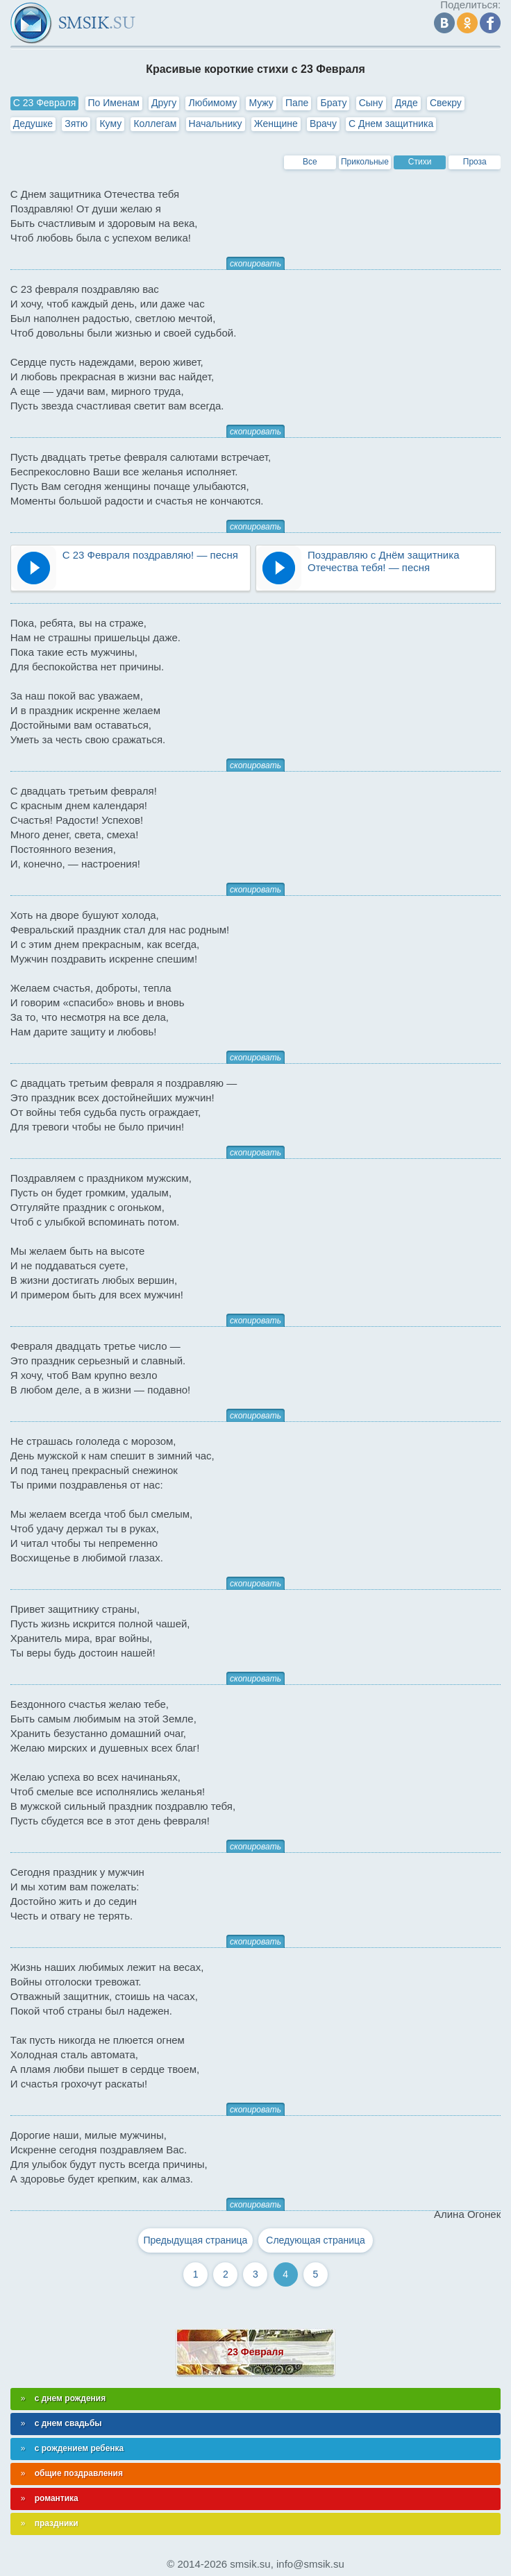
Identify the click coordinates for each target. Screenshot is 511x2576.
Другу (163, 102)
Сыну (371, 102)
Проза (475, 162)
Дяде (406, 102)
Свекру (446, 102)
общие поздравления (79, 2473)
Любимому (212, 102)
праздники (56, 2523)
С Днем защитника (391, 123)
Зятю (76, 123)
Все (310, 162)
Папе (296, 102)
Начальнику (215, 123)
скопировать (255, 264)
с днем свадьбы (68, 2423)
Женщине (276, 123)
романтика (56, 2498)
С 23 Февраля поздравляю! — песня (150, 555)
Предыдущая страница (195, 2240)
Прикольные (365, 162)
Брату (333, 102)
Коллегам (154, 123)
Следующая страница (315, 2240)
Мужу (261, 102)
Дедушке (33, 123)
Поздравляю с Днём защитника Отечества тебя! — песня (384, 561)
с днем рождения (70, 2398)
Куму (110, 123)
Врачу (323, 123)
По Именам (114, 102)
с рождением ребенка (79, 2448)
